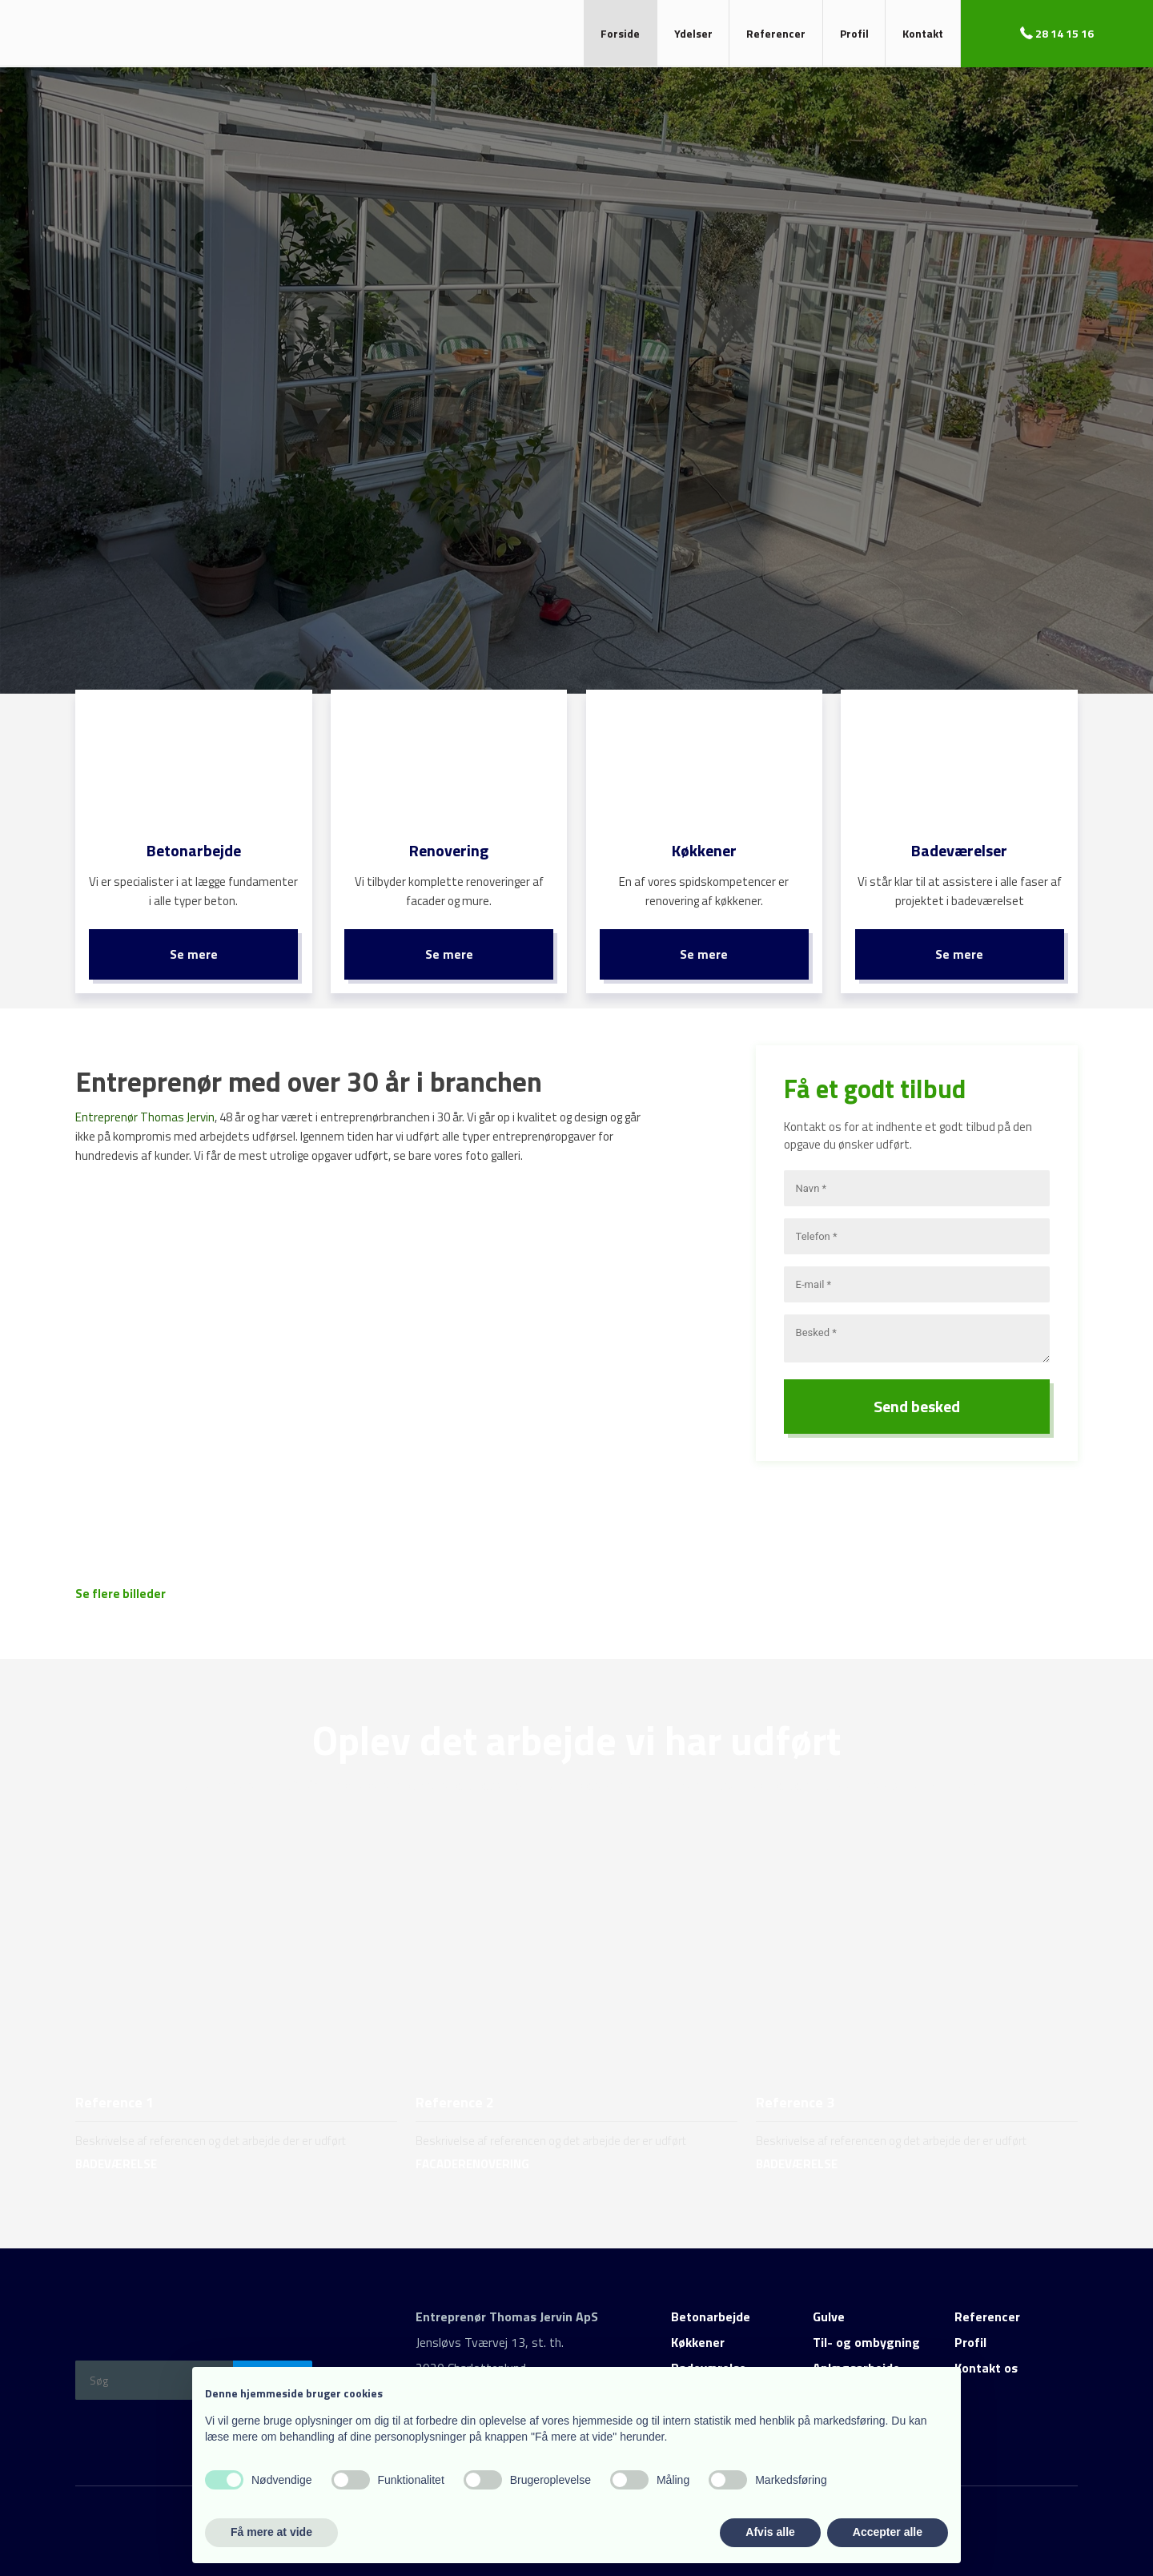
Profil (854, 33)
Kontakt (922, 33)
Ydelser (693, 33)
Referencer (775, 33)
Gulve (829, 2305)
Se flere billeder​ (120, 1582)
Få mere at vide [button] (271, 2532)
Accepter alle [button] (887, 2532)
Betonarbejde (710, 2305)
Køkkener (698, 2331)
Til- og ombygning (866, 2331)
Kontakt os (986, 2356)
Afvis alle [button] (769, 2532)
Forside (620, 33)
